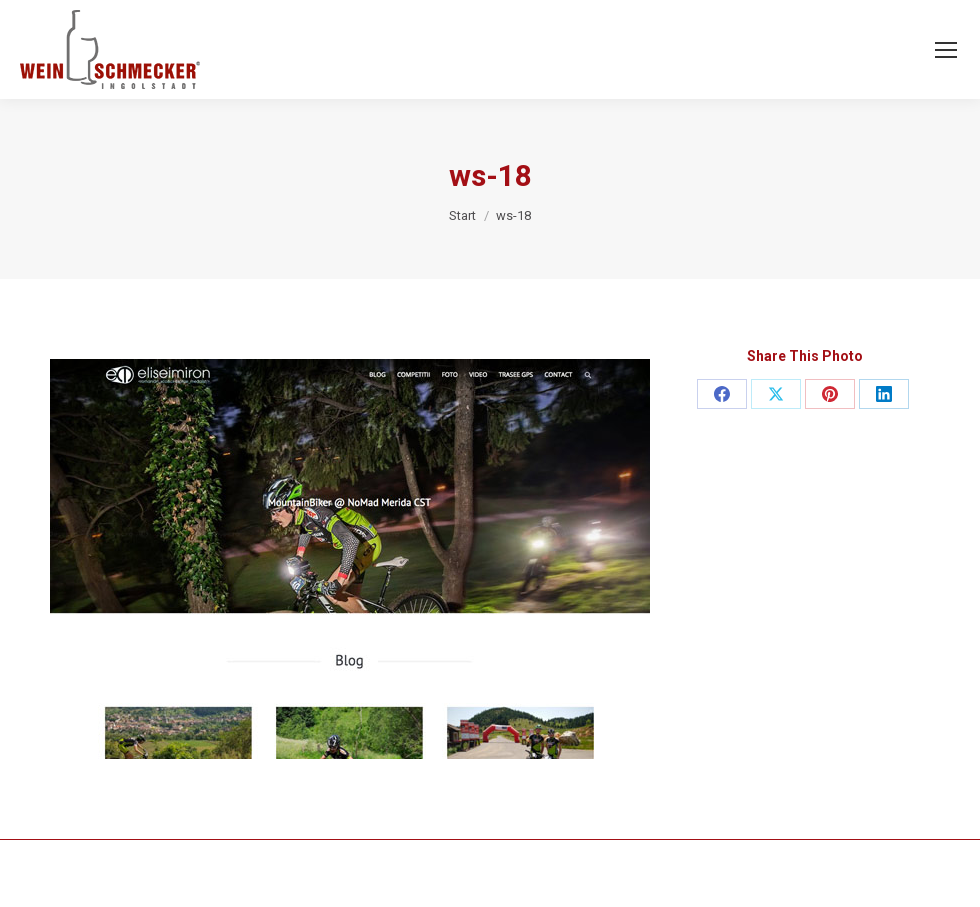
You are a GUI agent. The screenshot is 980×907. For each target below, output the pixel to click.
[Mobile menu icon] (946, 50)
